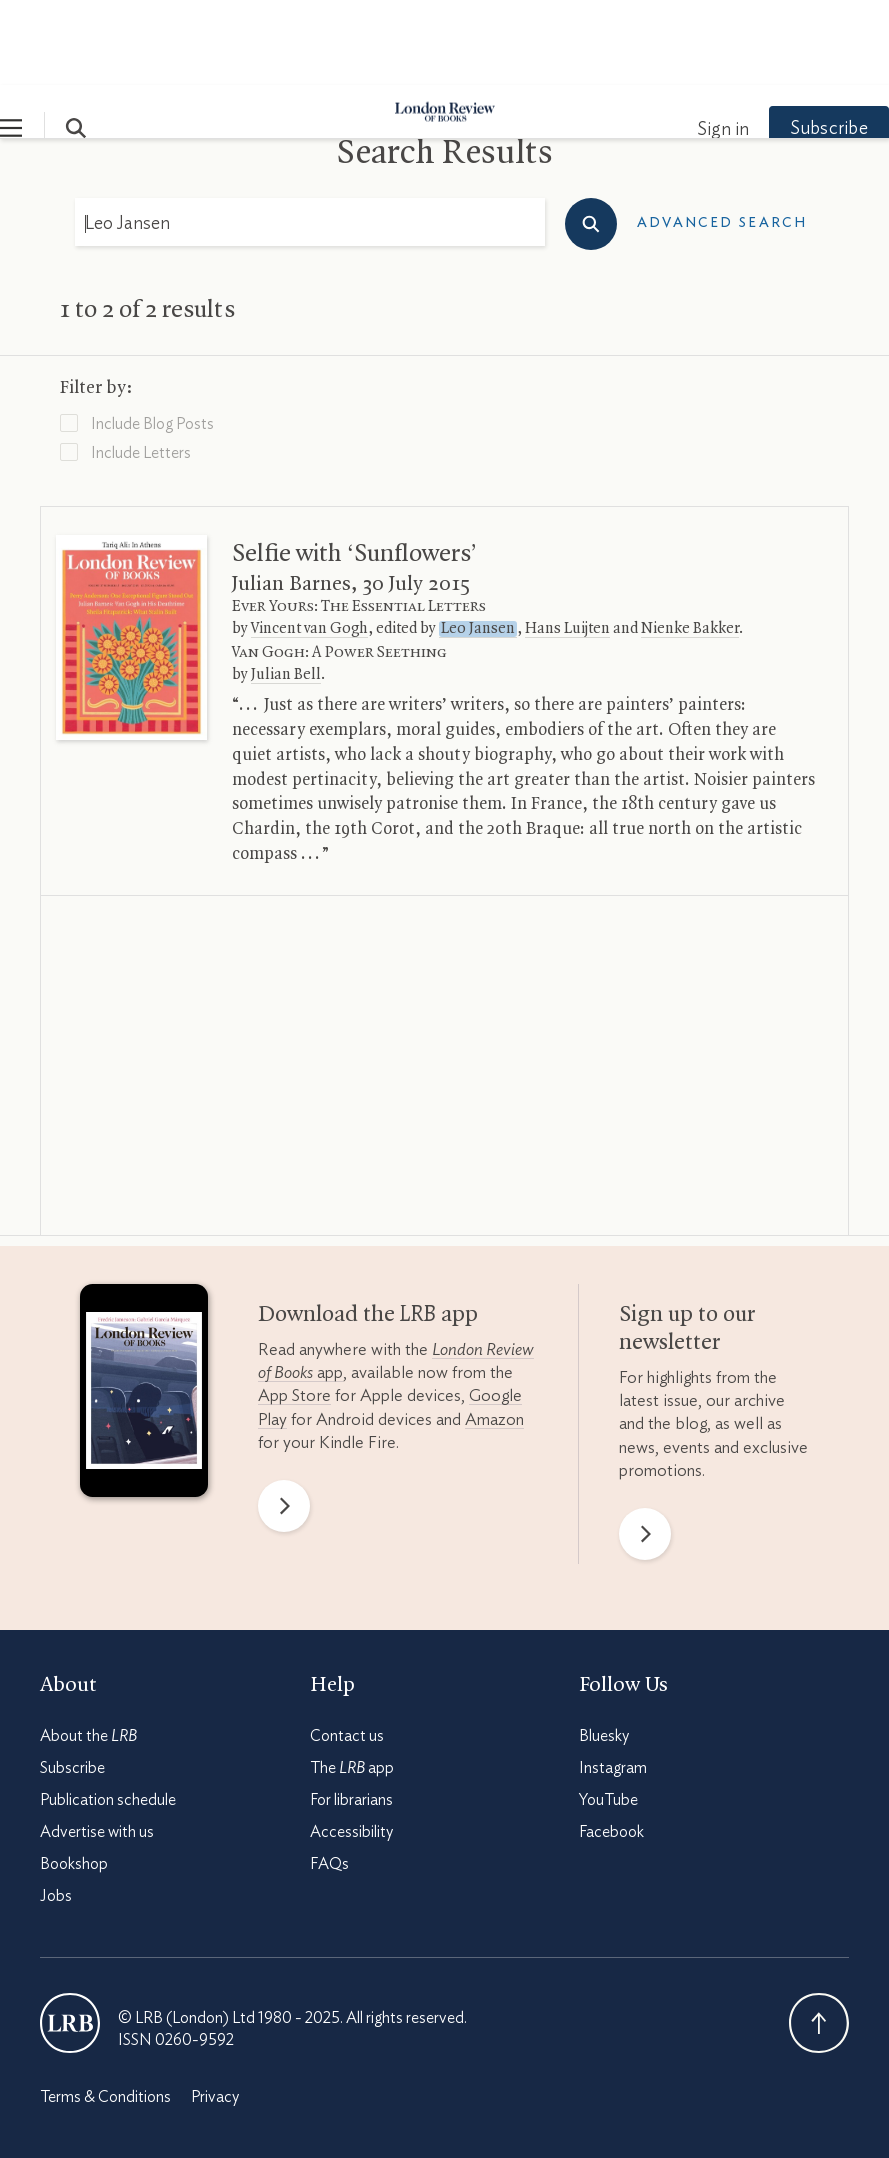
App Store (294, 1310)
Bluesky (604, 1651)
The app (352, 1683)
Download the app (368, 1230)
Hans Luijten (567, 544)
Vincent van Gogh (309, 544)
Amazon (494, 1334)
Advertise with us (97, 1747)
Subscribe (789, 44)
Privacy (215, 2012)
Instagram (613, 1683)
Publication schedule (108, 1715)
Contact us (347, 1651)
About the (88, 1651)
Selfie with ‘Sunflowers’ (354, 469)
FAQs (329, 1779)
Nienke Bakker (690, 544)
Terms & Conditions (105, 2012)
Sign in (683, 45)
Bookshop (74, 1779)
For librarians (351, 1715)
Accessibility (351, 1747)
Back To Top (819, 1938)
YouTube (608, 1715)
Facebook (611, 1747)
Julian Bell (286, 590)
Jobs (56, 1811)
